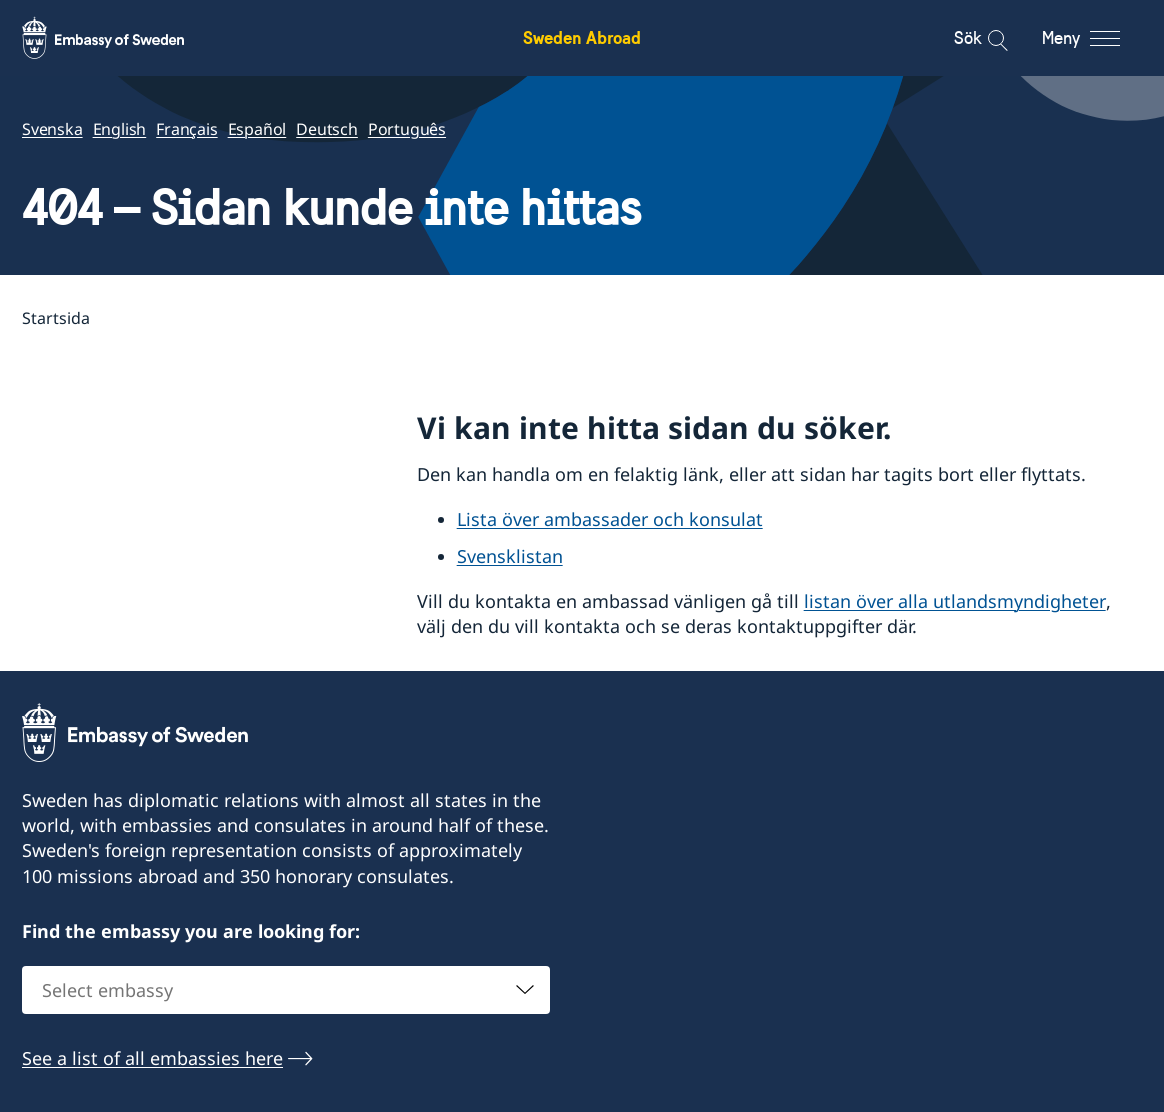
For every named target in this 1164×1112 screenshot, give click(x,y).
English (120, 129)
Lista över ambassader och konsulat (610, 519)
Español (257, 129)
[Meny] (1099, 38)
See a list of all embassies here (152, 1058)
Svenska (52, 129)
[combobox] (286, 990)
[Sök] (984, 38)
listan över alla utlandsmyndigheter (955, 601)
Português (407, 129)
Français (186, 129)
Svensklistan (510, 556)
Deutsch (327, 129)
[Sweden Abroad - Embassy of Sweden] (122, 38)
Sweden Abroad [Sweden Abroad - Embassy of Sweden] (582, 37)
